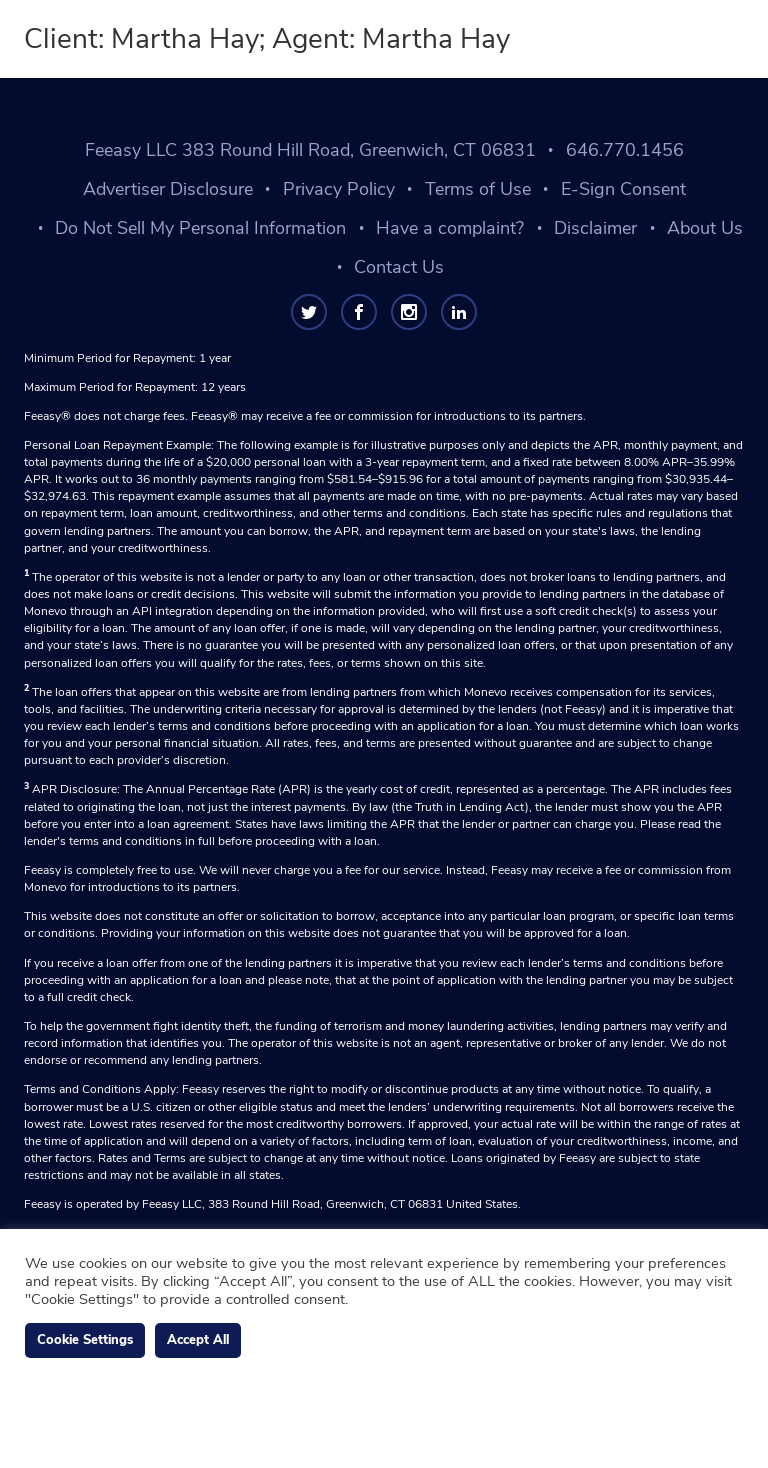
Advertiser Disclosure (168, 189)
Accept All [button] (198, 1340)
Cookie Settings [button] (85, 1340)
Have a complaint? (450, 228)
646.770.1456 (625, 150)
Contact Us (399, 267)
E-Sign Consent (623, 189)
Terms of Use (478, 189)
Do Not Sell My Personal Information (200, 228)
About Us (705, 228)
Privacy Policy (339, 189)
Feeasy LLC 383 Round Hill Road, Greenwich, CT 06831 (310, 150)
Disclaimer (595, 228)
